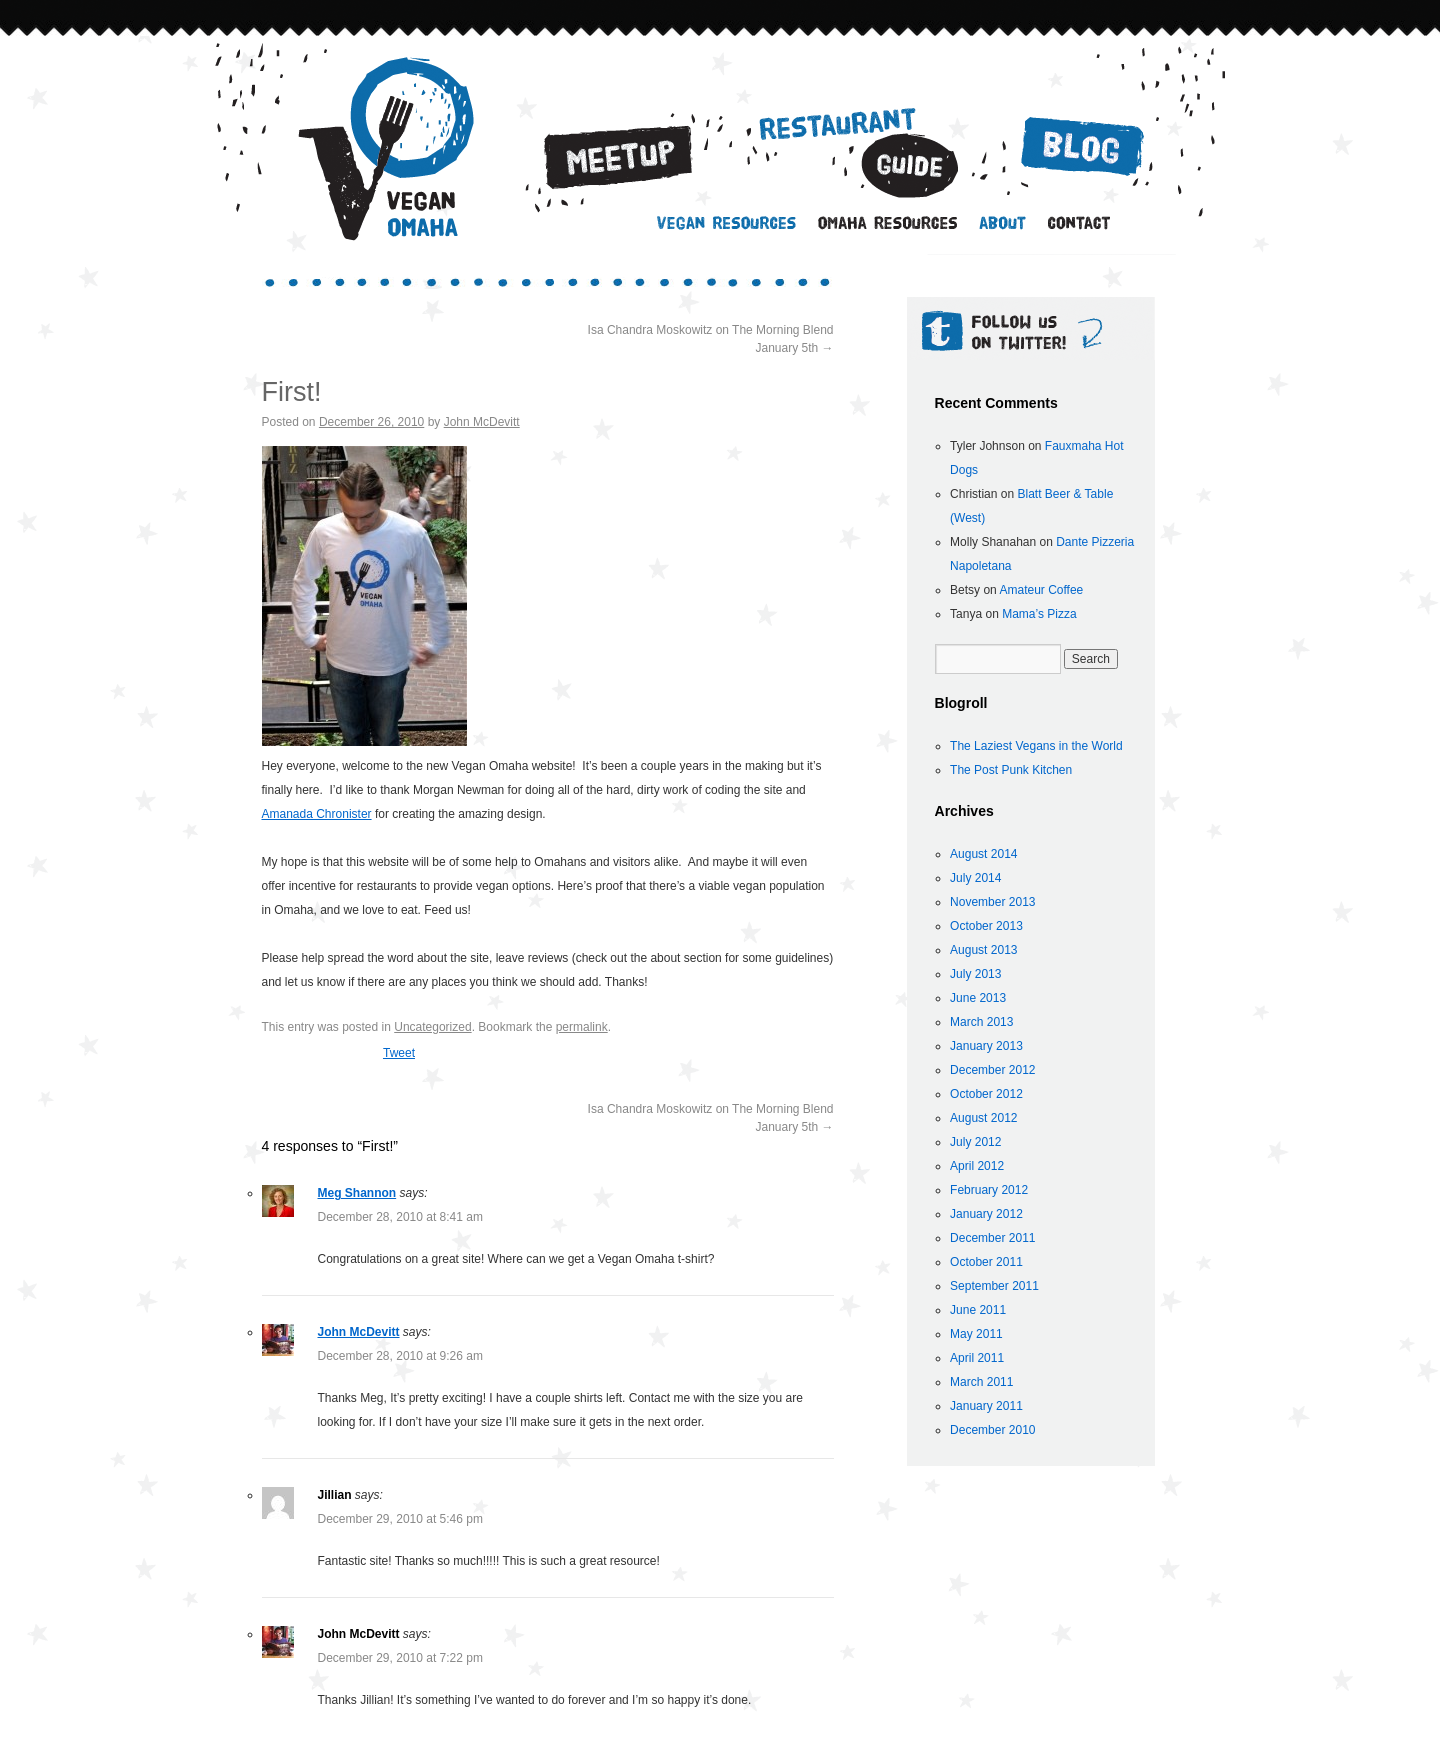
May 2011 (976, 1334)
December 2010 (992, 1430)
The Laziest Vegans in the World (1036, 746)
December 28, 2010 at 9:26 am (400, 1356)
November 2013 (992, 902)
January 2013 (986, 1046)
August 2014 (983, 854)
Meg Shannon (357, 1193)
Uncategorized (432, 1027)
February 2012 (989, 1190)
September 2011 (994, 1286)
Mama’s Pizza (1039, 614)
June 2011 (978, 1310)
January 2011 (986, 1406)
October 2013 (986, 926)
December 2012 (992, 1070)
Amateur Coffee (1041, 590)
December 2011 (992, 1238)
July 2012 (975, 1142)
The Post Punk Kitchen (1011, 770)
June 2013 (978, 998)
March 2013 (981, 1022)
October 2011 (986, 1262)
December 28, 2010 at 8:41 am (400, 1217)
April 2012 (977, 1166)
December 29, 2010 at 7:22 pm (400, 1658)
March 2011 (981, 1382)
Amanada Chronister (317, 814)
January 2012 (986, 1214)
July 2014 (975, 878)
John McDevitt (482, 422)
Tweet (399, 1053)
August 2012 (983, 1118)
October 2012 (986, 1094)
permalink (582, 1027)
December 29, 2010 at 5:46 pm (400, 1519)
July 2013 (975, 974)
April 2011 (977, 1358)
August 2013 (983, 950)
